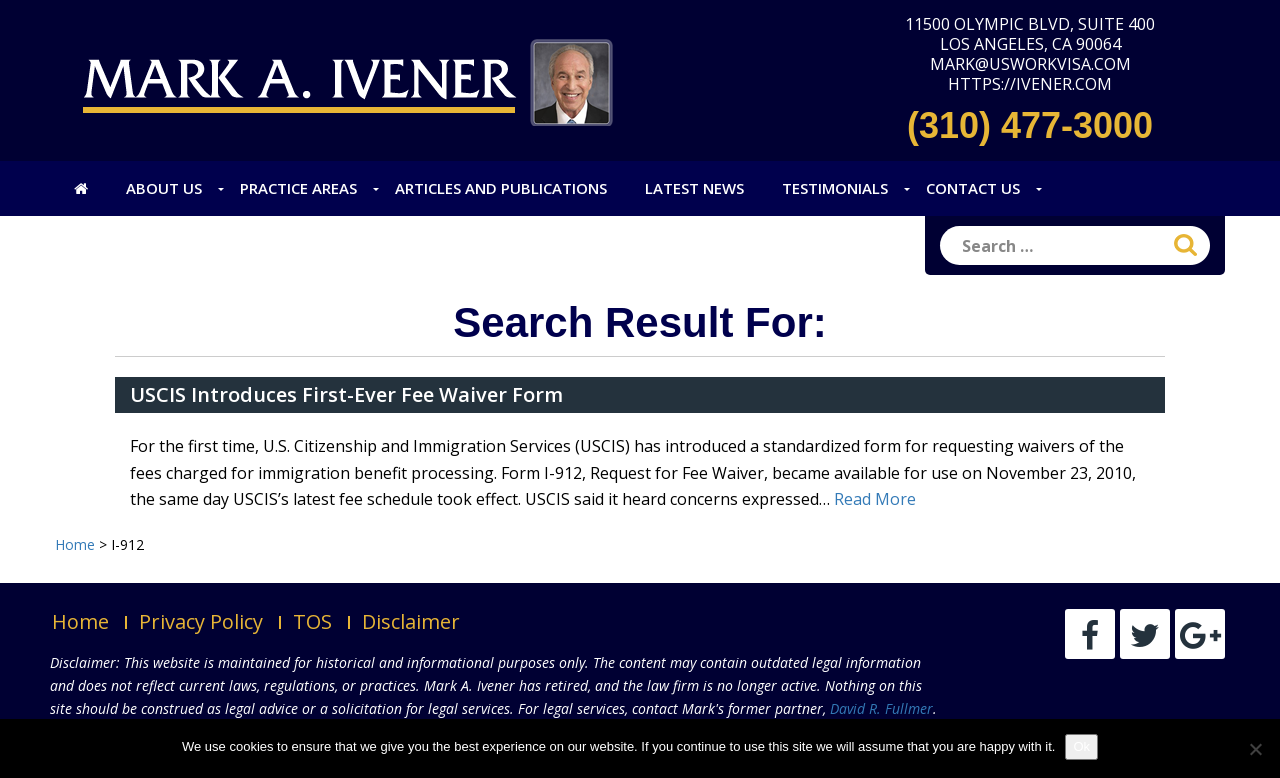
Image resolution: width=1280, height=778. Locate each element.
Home (80, 621)
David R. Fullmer (881, 708)
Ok (1081, 746)
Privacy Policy (201, 621)
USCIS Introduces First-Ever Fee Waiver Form (346, 394)
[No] (1255, 749)
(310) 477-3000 (1030, 125)
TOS (312, 621)
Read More (875, 499)
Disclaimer (411, 621)
